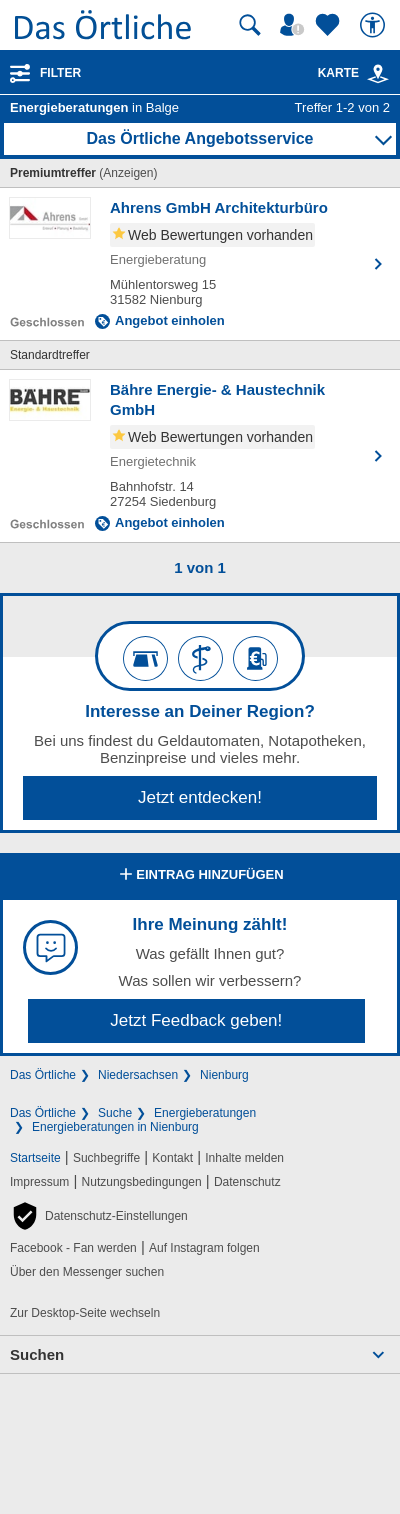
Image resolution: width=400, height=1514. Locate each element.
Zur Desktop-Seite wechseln (85, 1313)
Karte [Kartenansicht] (354, 73)
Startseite (35, 1158)
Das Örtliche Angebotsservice (199, 138)
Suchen (37, 1354)
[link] (378, 74)
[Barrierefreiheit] (375, 25)
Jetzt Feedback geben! (196, 1020)
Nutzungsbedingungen (142, 1182)
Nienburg (224, 1075)
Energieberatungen (205, 1113)
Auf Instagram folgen (204, 1248)
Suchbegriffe (106, 1158)
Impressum (39, 1182)
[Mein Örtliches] (295, 25)
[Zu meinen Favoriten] (330, 25)
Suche (115, 1113)
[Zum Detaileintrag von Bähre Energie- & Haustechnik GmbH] (200, 456)
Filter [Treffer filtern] (60, 73)
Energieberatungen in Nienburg (115, 1127)
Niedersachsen (138, 1075)
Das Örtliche (43, 1075)
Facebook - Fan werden (73, 1248)
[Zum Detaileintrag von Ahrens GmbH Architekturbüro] (200, 264)
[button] (99, 1216)
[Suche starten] (250, 25)
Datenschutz (247, 1182)
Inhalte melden (244, 1158)
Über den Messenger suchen (87, 1272)
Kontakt (172, 1158)
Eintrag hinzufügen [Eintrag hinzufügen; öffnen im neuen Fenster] (199, 876)
